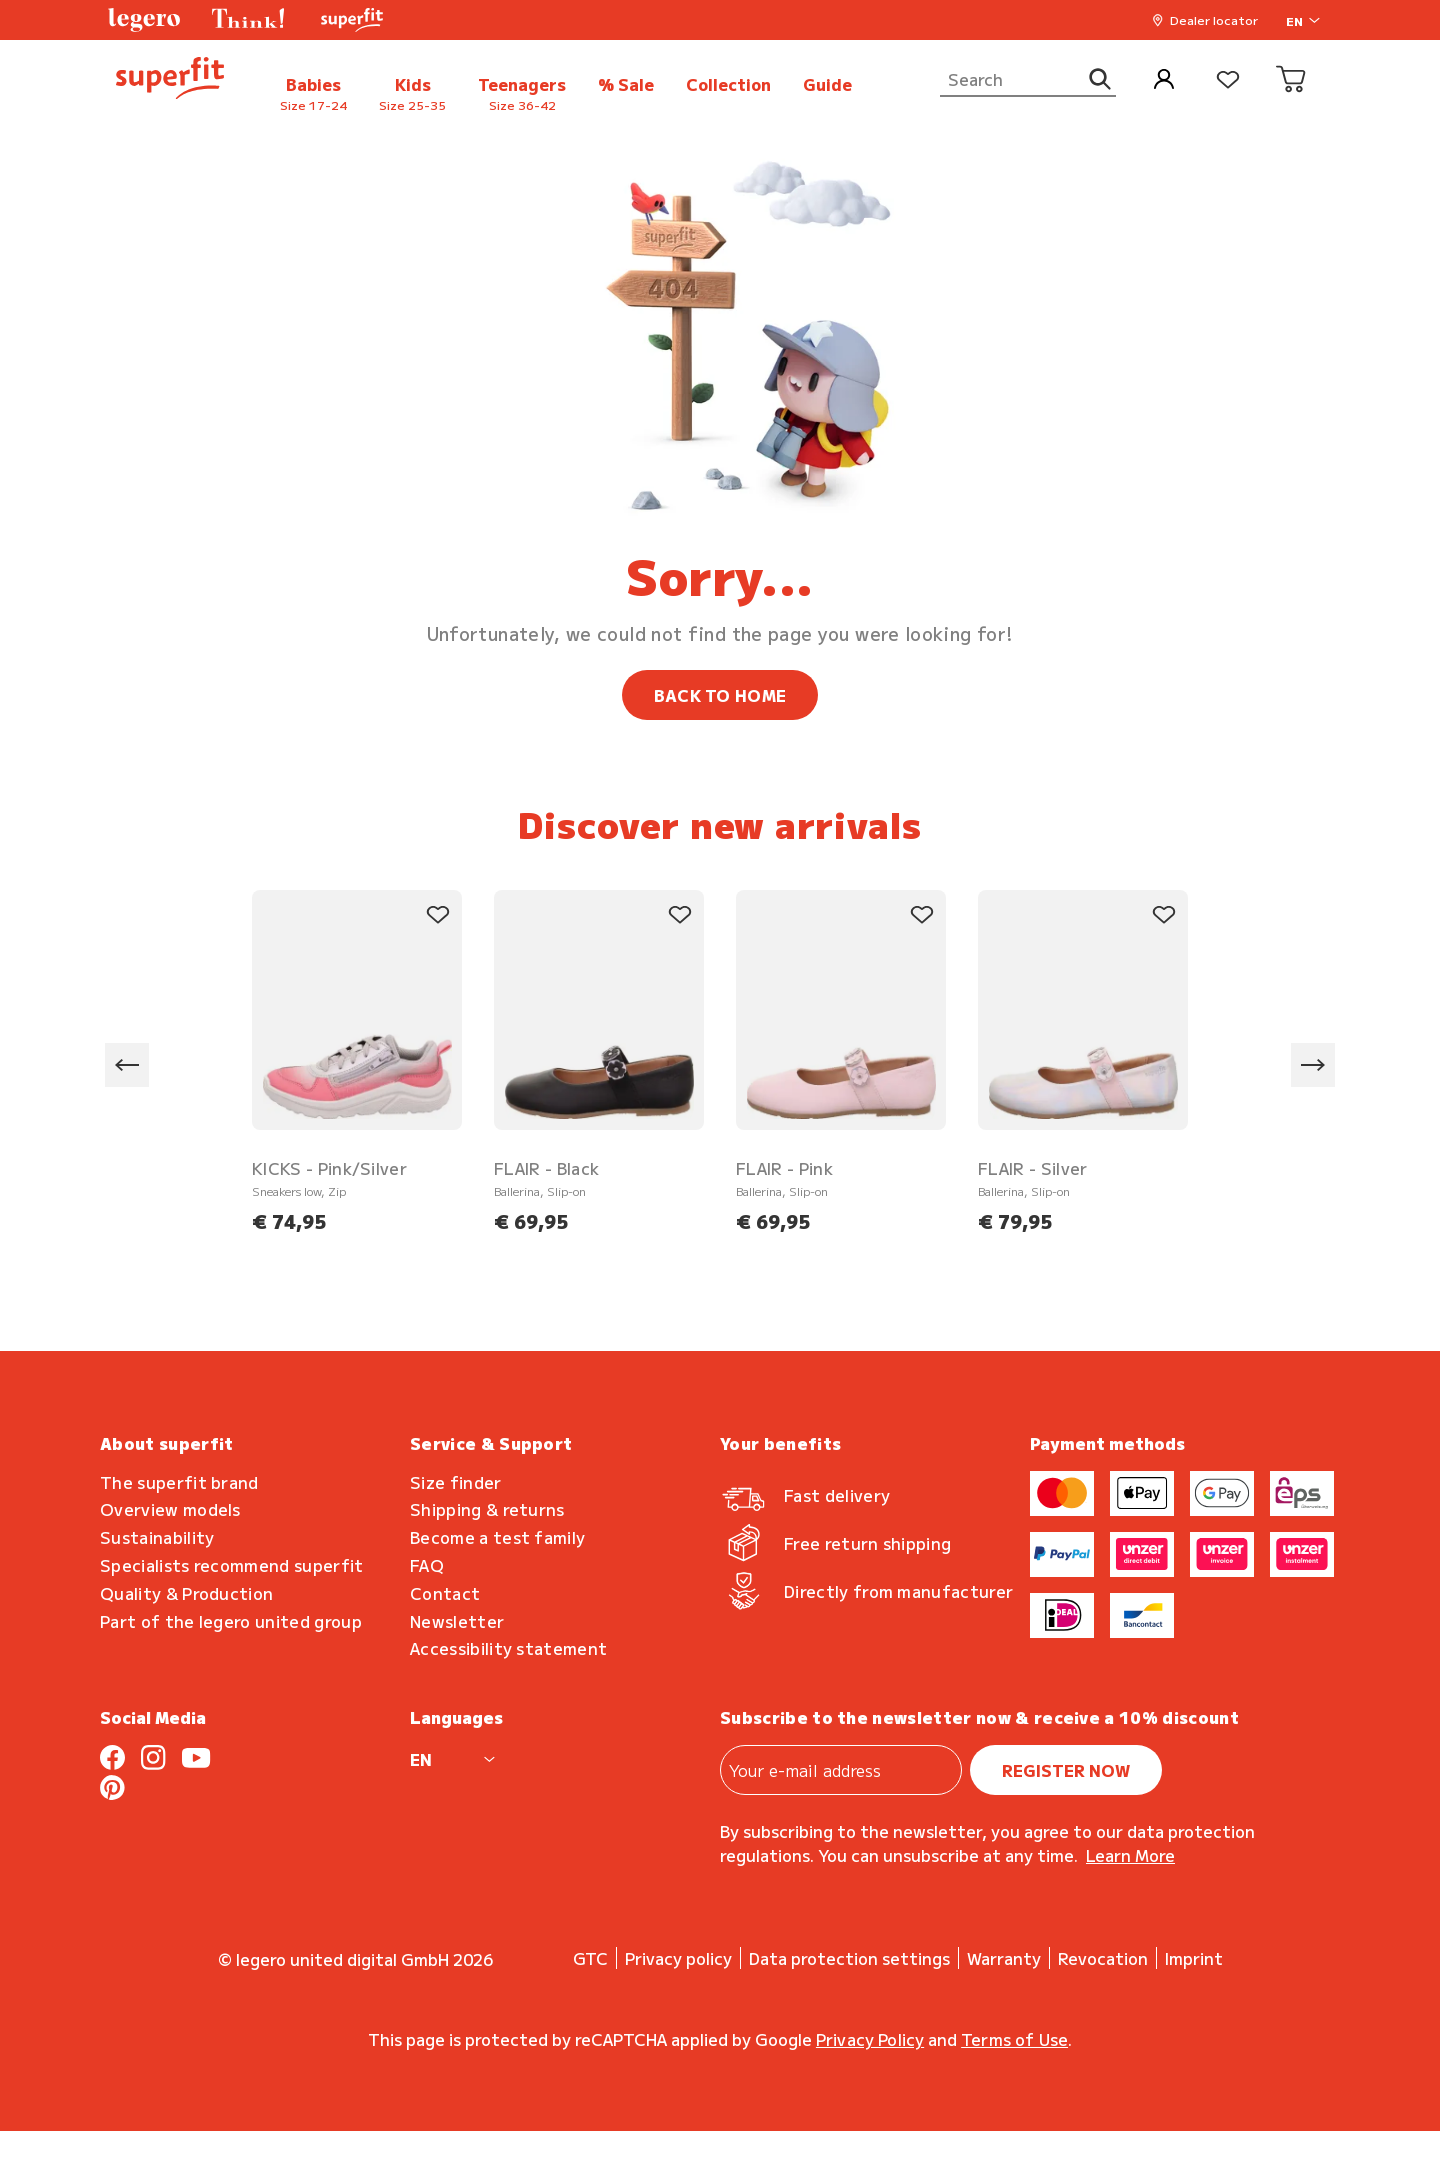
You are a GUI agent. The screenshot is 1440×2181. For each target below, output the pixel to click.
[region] (720, 1065)
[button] (144, 20)
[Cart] (1292, 80)
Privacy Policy (870, 2039)
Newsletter (457, 1621)
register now (1066, 1770)
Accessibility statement (508, 1648)
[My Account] (1164, 80)
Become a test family (497, 1537)
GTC (590, 1958)
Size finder (456, 1482)
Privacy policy (678, 1958)
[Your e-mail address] (841, 1770)
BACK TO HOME (720, 695)
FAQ (427, 1565)
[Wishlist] (1228, 80)
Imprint (1194, 1958)
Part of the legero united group (231, 1621)
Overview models (170, 1509)
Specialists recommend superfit (232, 1565)
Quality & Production (186, 1593)
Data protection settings (849, 1958)
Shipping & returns (487, 1509)
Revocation (1103, 1958)
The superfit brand (179, 1482)
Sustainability (157, 1537)
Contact (445, 1593)
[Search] (1028, 80)
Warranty (1004, 1958)
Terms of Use (1014, 2039)
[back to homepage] (170, 80)
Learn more (1130, 1855)
